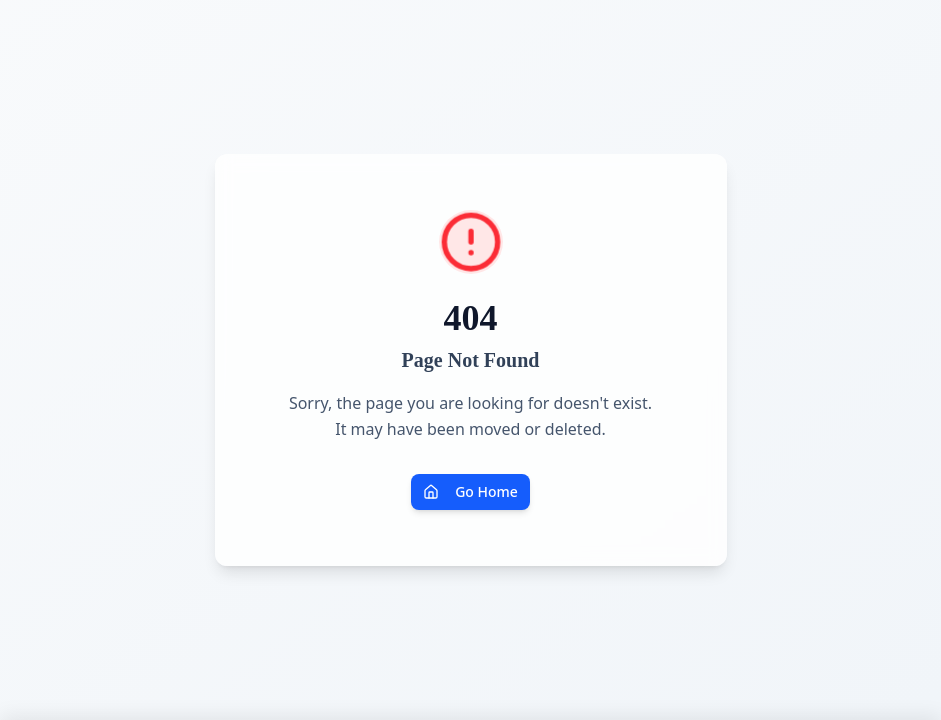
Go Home (470, 491)
